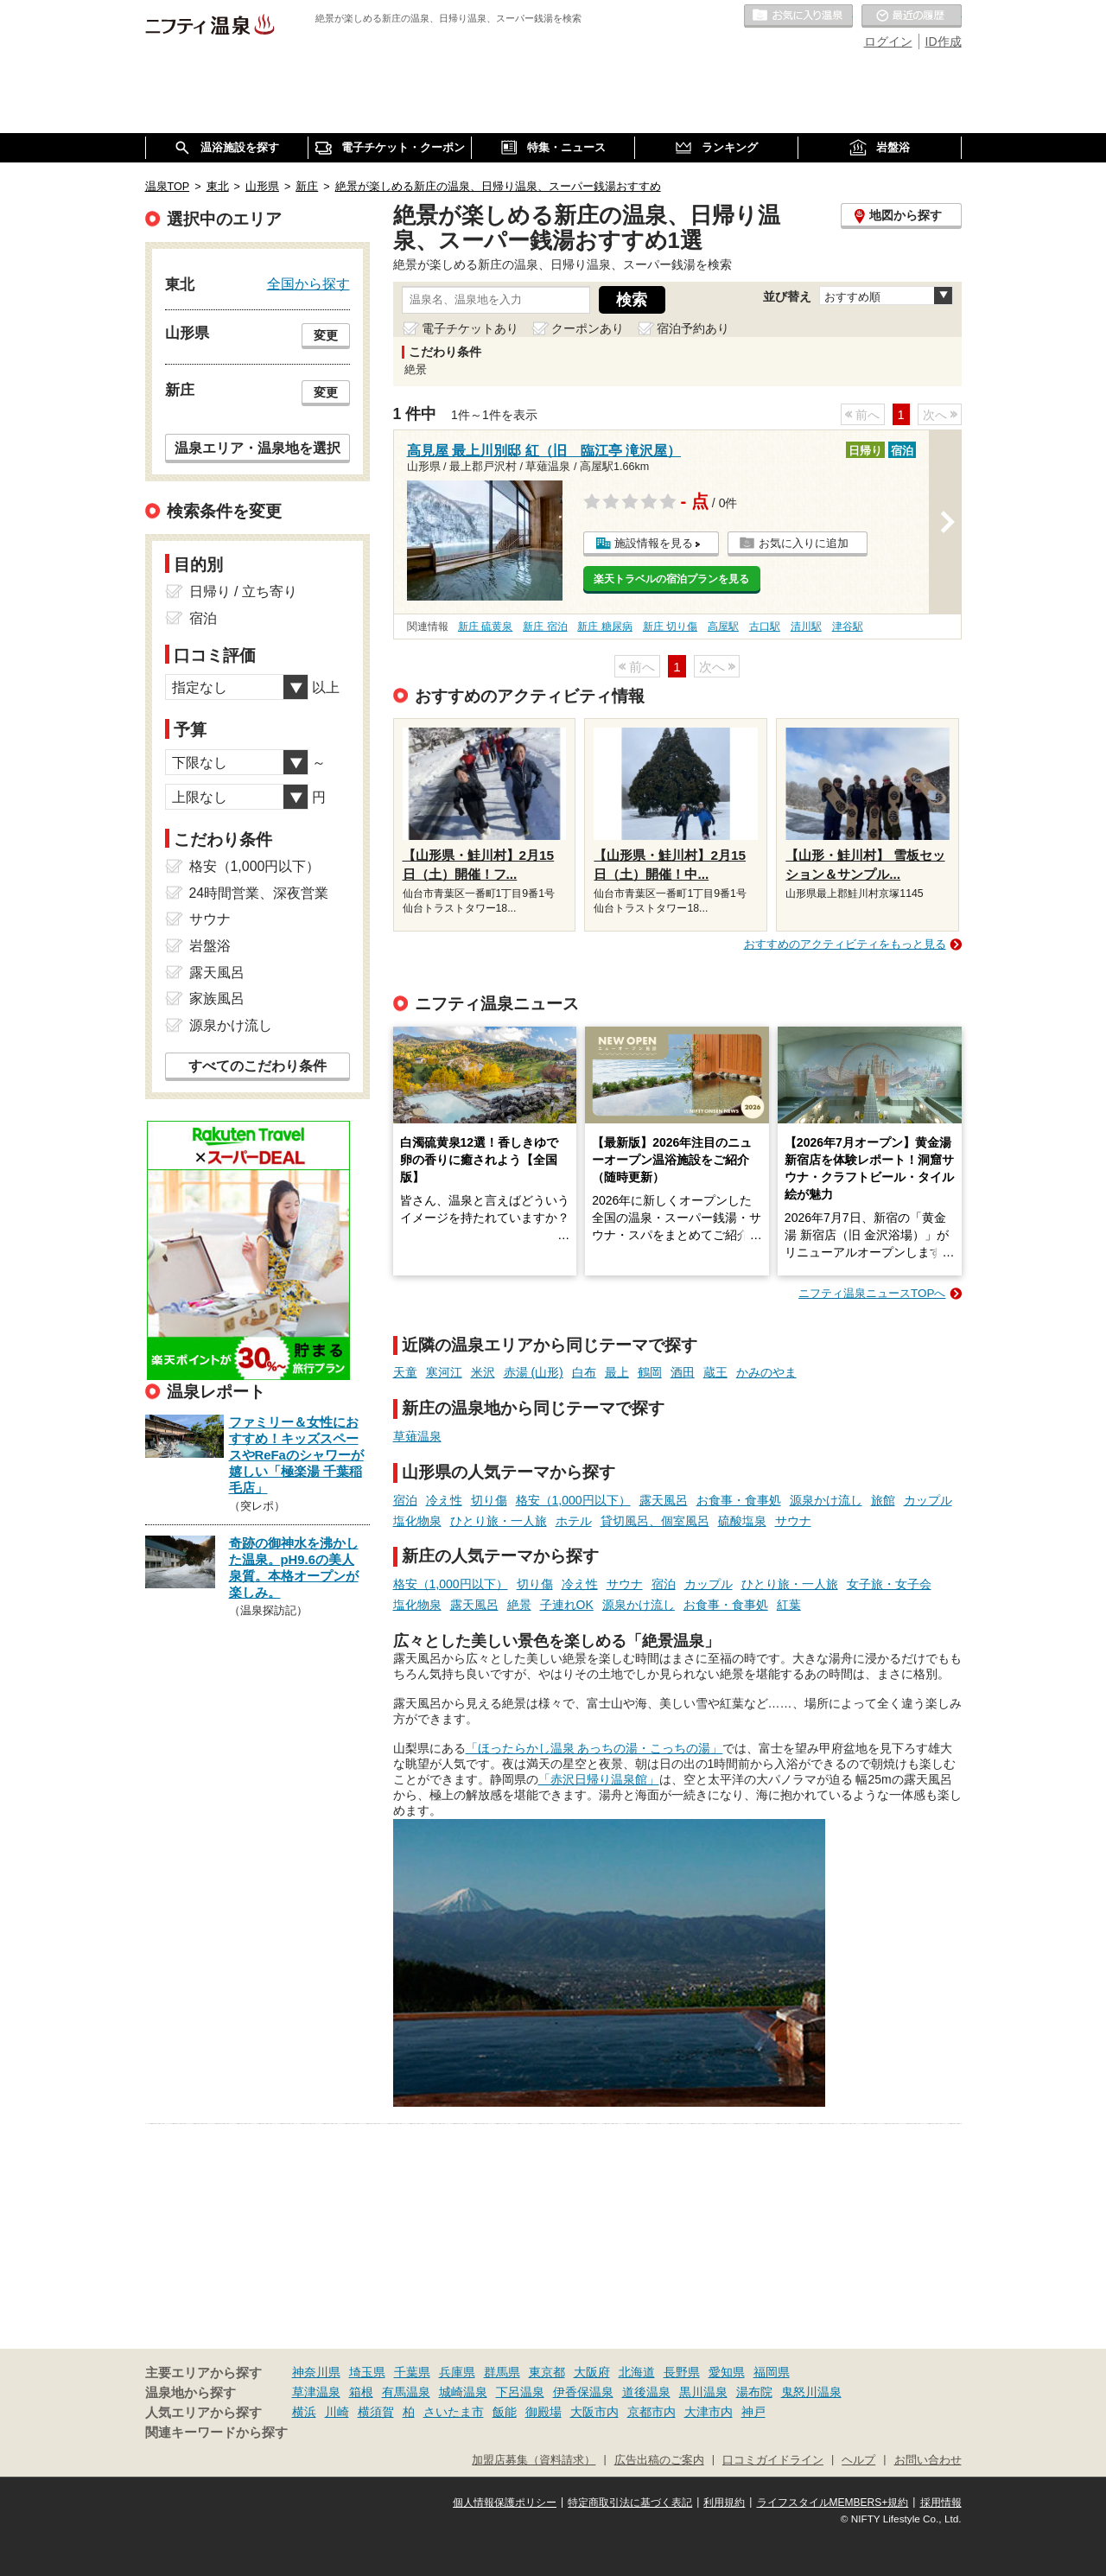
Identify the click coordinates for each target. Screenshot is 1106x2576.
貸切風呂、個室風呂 (655, 1521)
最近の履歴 (911, 16)
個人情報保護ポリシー (504, 2502)
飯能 (505, 2412)
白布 (584, 1372)
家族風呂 (217, 998)
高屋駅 (723, 626)
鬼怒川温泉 (811, 2392)
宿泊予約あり (693, 328)
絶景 (519, 1605)
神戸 (753, 2412)
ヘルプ (858, 2460)
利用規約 (724, 2502)
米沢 (483, 1372)
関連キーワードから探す (216, 2432)
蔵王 (715, 1372)
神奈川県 (316, 2372)
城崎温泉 (463, 2392)
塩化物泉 (417, 1521)
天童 (405, 1372)
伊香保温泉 (583, 2392)
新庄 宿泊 (545, 626)
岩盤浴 (210, 945)
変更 (326, 335)
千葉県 (412, 2372)
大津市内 (708, 2412)
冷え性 (444, 1500)
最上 (617, 1372)
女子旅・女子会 (889, 1584)
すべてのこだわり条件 (257, 1066)
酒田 (683, 1372)
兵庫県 (457, 2372)
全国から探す (308, 283)
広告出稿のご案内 (659, 2460)
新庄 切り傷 (670, 626)
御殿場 (543, 2412)
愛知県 (727, 2372)
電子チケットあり (470, 328)
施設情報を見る (653, 543)
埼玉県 (367, 2372)
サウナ (793, 1521)
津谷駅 (847, 626)
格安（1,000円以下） (573, 1500)
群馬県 (502, 2372)
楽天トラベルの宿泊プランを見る (671, 579)
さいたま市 (453, 2412)
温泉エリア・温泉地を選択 (257, 447)
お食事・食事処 (738, 1500)
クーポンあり (587, 328)
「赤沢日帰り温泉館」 (598, 1779)
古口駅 (764, 626)
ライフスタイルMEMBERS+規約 (833, 2502)
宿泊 (405, 1500)
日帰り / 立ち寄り (243, 591)
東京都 (547, 2372)
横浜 (304, 2412)
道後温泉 (646, 2392)
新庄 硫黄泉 (485, 626)
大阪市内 (594, 2412)
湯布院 (754, 2392)
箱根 (361, 2392)
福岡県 (771, 2372)
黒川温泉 (703, 2392)
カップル (928, 1500)
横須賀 (376, 2412)
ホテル (574, 1521)
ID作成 (943, 41)
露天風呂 (663, 1500)
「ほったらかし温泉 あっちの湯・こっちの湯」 (594, 1748)
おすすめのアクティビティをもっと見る (845, 944)
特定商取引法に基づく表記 (630, 2502)
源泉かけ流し (826, 1500)
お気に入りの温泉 (798, 16)
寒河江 (444, 1372)
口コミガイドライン (772, 2460)
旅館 (883, 1500)
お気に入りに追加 (804, 543)
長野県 (682, 2372)
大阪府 (592, 2372)
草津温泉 (316, 2392)
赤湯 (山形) (533, 1372)
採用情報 (941, 2502)
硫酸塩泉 (742, 1521)
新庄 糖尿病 (604, 626)
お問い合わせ (928, 2460)
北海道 (637, 2372)
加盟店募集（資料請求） (533, 2460)
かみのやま (766, 1372)
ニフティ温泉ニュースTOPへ (871, 1293)
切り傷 (489, 1500)
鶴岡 (650, 1372)
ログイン (888, 41)
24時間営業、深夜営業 (259, 893)
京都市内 (651, 2412)
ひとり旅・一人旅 (498, 1521)
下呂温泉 (520, 2392)
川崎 (337, 2412)
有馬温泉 (406, 2392)
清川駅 (806, 626)
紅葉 (789, 1605)
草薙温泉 (417, 1436)
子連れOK (567, 1605)
